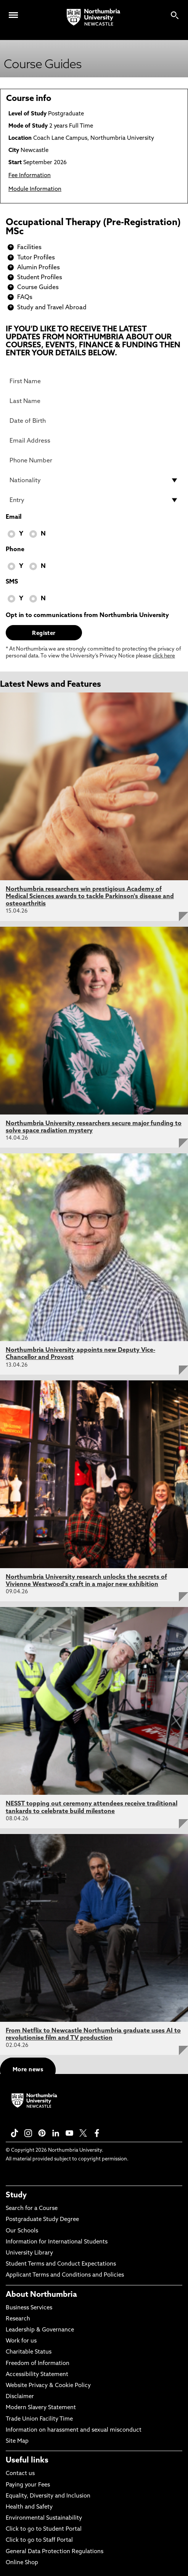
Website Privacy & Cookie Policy (48, 2386)
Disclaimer (20, 2397)
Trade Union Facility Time (39, 2419)
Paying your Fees (28, 2485)
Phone (15, 550)
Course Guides (38, 288)
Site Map (17, 2441)
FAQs (24, 297)
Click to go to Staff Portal (39, 2540)
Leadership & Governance (40, 2330)
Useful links (27, 2460)
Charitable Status (28, 2352)
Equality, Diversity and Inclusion (48, 2496)
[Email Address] (94, 440)
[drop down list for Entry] (94, 500)
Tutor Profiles (36, 258)
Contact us (20, 2474)
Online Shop (22, 2563)
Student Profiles (39, 278)
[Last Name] (94, 401)
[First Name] (94, 381)
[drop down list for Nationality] (94, 480)
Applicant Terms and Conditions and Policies (65, 2275)
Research (18, 2319)
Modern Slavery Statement (41, 2408)
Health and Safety (29, 2507)
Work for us (21, 2341)
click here (164, 656)
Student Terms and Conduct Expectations (61, 2264)
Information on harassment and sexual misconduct (73, 2430)
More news (28, 2070)
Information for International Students (57, 2242)
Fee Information (29, 176)
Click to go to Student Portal (44, 2529)
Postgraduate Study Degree (42, 2220)
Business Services (29, 2308)
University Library (29, 2253)
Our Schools (22, 2231)
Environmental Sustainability (44, 2518)
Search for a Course (32, 2208)
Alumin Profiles (38, 268)
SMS (12, 582)
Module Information (34, 189)
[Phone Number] (94, 460)
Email (13, 517)
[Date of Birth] (94, 421)
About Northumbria (41, 2295)
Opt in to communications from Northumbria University (87, 615)
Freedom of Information (37, 2364)
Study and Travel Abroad (52, 308)
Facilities (29, 248)
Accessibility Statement (37, 2375)
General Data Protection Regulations (54, 2552)
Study (16, 2195)
